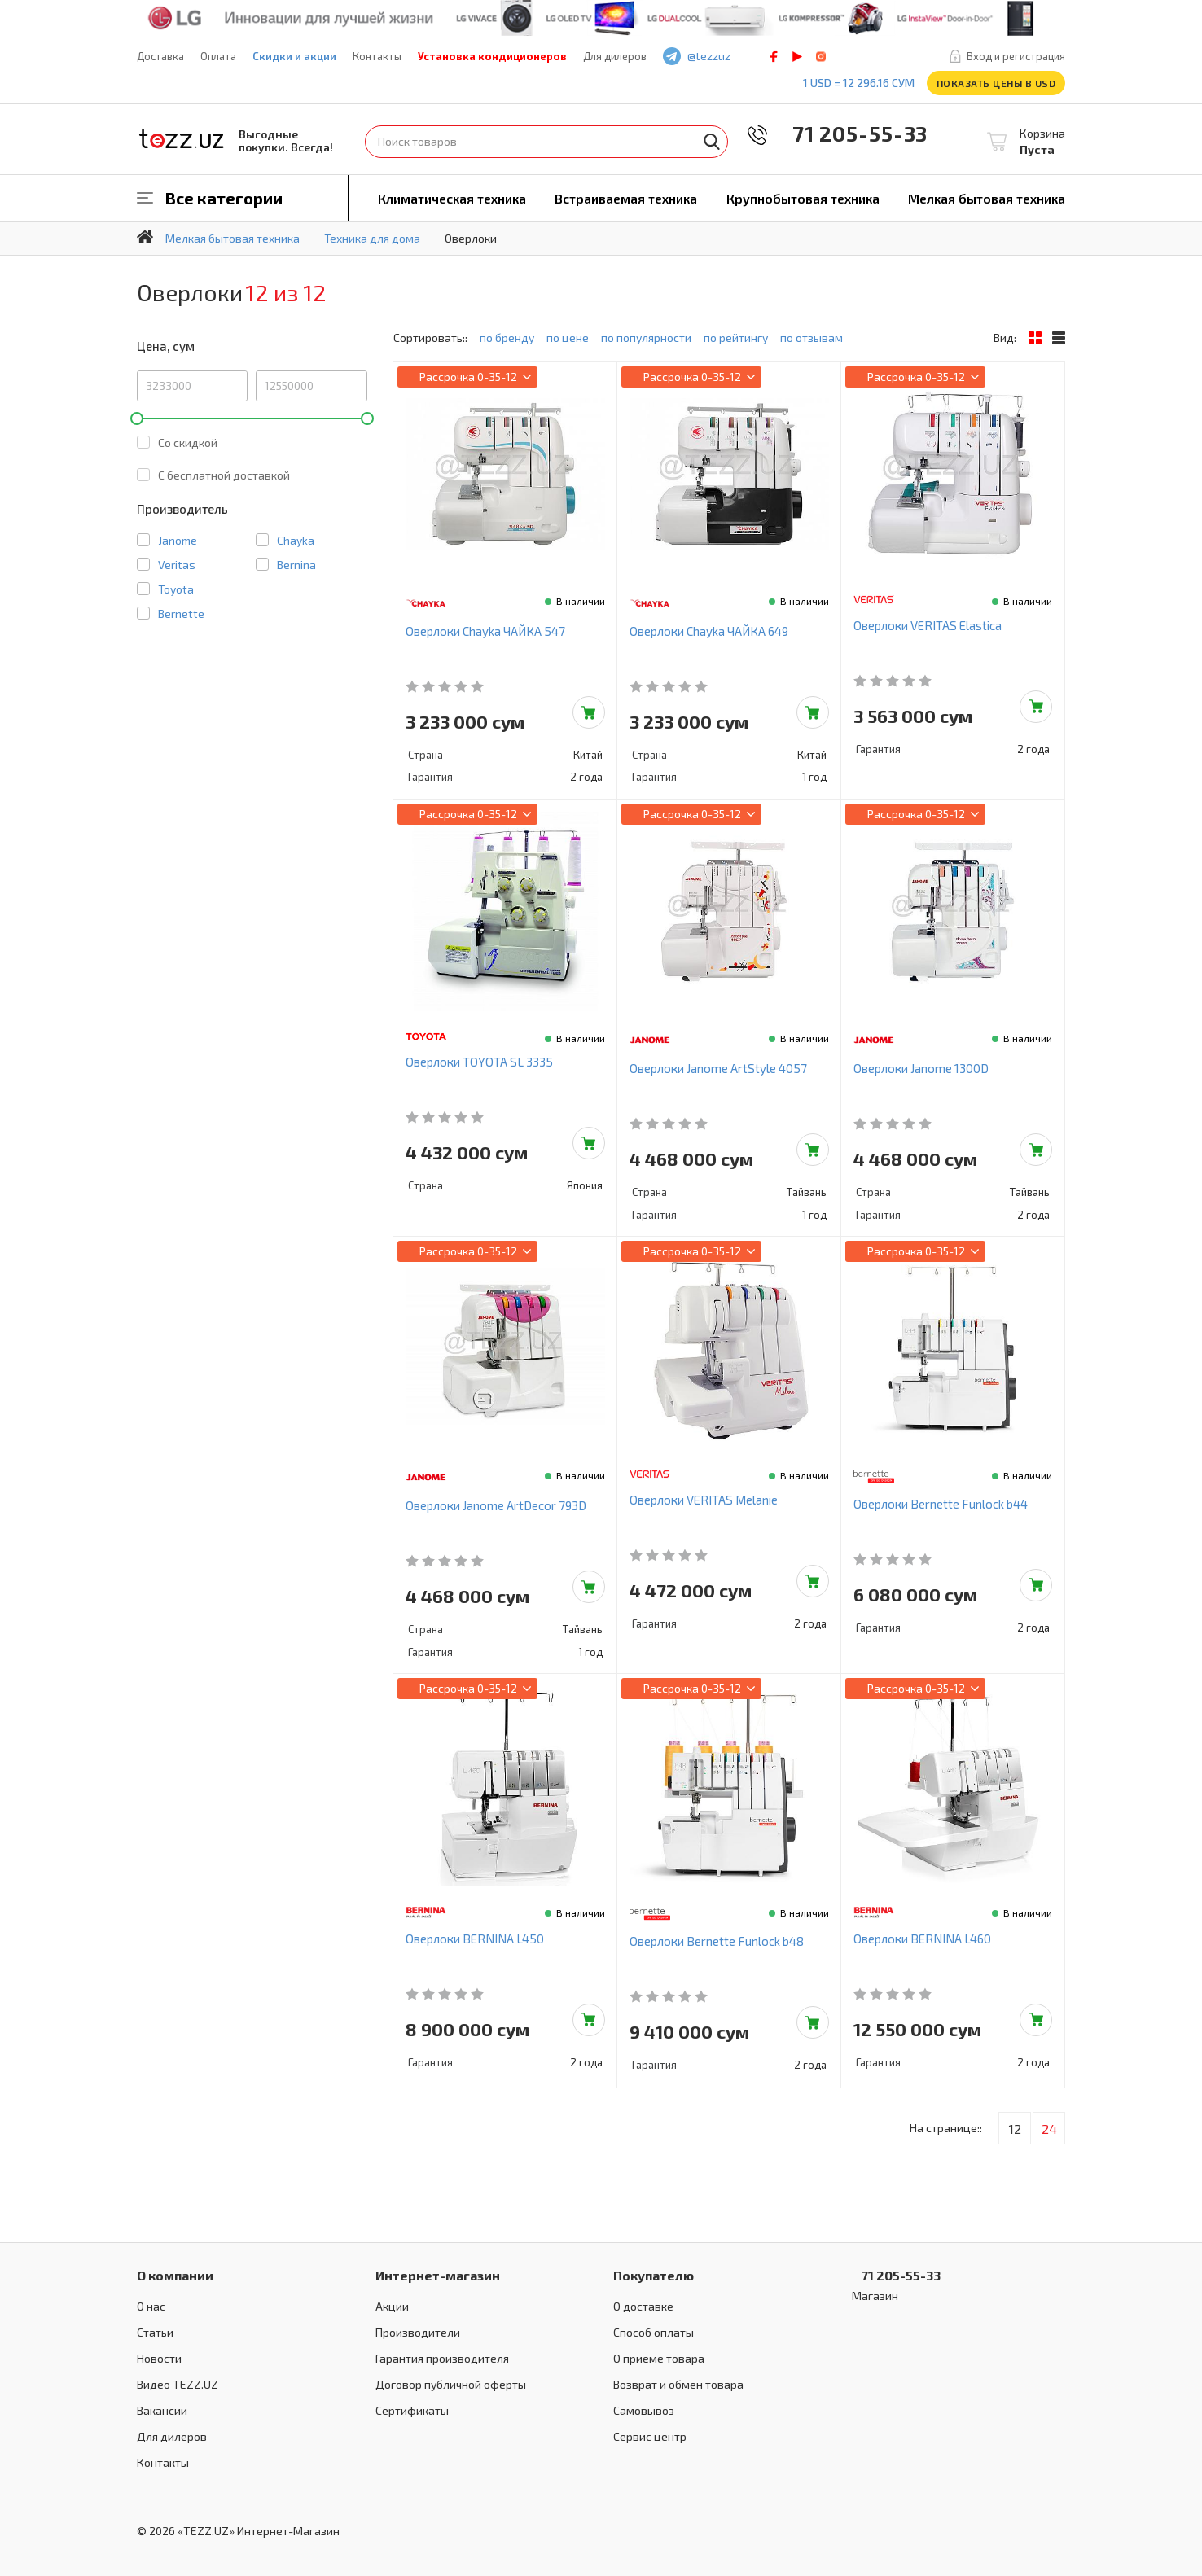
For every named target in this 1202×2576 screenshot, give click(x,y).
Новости (159, 2358)
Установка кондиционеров (492, 56)
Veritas (176, 565)
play (797, 56)
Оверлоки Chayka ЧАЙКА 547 (485, 631)
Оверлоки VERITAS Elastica (927, 625)
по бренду (507, 337)
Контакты (377, 56)
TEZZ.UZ (181, 139)
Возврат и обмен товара (678, 2384)
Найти (711, 141)
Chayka (295, 540)
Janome (177, 540)
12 (1015, 2128)
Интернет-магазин (437, 2275)
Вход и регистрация (1016, 56)
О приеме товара (658, 2358)
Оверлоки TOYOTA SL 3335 (479, 1061)
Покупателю (653, 2275)
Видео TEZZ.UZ (177, 2384)
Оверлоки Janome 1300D (921, 1068)
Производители (417, 2332)
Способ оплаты (653, 2332)
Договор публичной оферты (450, 2384)
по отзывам (811, 337)
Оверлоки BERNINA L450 (475, 1938)
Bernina (296, 565)
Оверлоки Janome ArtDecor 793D (496, 1505)
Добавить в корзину (588, 712)
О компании (175, 2275)
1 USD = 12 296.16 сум (859, 83)
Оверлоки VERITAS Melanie (704, 1499)
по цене (567, 337)
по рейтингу (736, 337)
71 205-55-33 (849, 133)
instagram (821, 56)
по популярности (646, 337)
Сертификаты (412, 2410)
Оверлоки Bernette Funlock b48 (717, 1941)
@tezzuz (708, 56)
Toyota (176, 589)
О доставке (643, 2306)
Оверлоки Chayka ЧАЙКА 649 (709, 631)
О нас (151, 2306)
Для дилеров (615, 56)
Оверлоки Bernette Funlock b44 (940, 1503)
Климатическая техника (452, 198)
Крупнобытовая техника (803, 198)
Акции (392, 2306)
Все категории (224, 198)
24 (1049, 2128)
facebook (774, 56)
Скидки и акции (294, 56)
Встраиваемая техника (626, 198)
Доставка (160, 56)
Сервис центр (650, 2436)
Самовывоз (643, 2410)
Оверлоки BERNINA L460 (922, 1938)
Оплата (218, 56)
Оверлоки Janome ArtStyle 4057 (718, 1068)
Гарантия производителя (442, 2358)
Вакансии (162, 2410)
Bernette (181, 613)
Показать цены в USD (996, 83)
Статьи (155, 2332)
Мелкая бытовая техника (986, 198)
